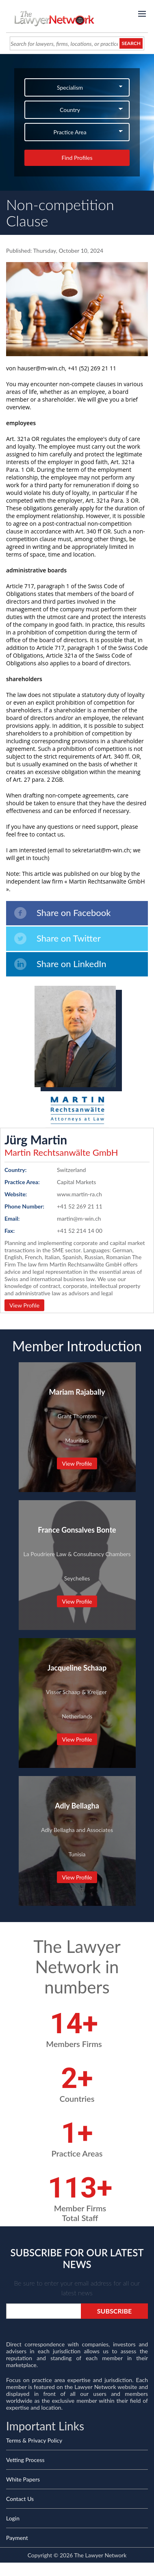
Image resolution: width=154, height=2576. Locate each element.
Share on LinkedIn (60, 964)
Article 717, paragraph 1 (37, 586)
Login (13, 2518)
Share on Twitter (57, 938)
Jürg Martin (35, 1139)
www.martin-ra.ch (79, 1194)
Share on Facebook (62, 913)
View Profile (24, 1305)
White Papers (23, 2479)
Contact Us (20, 2498)
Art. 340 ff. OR (121, 756)
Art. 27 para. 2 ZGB (38, 779)
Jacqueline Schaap (77, 1667)
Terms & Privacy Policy (34, 2440)
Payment (17, 2537)
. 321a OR (26, 439)
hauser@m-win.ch (41, 368)
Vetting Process (25, 2459)
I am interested (26, 850)
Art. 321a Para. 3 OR (112, 500)
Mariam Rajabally (77, 1391)
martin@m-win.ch (79, 1218)
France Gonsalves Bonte (77, 1529)
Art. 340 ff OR (93, 531)
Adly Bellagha (77, 1805)
